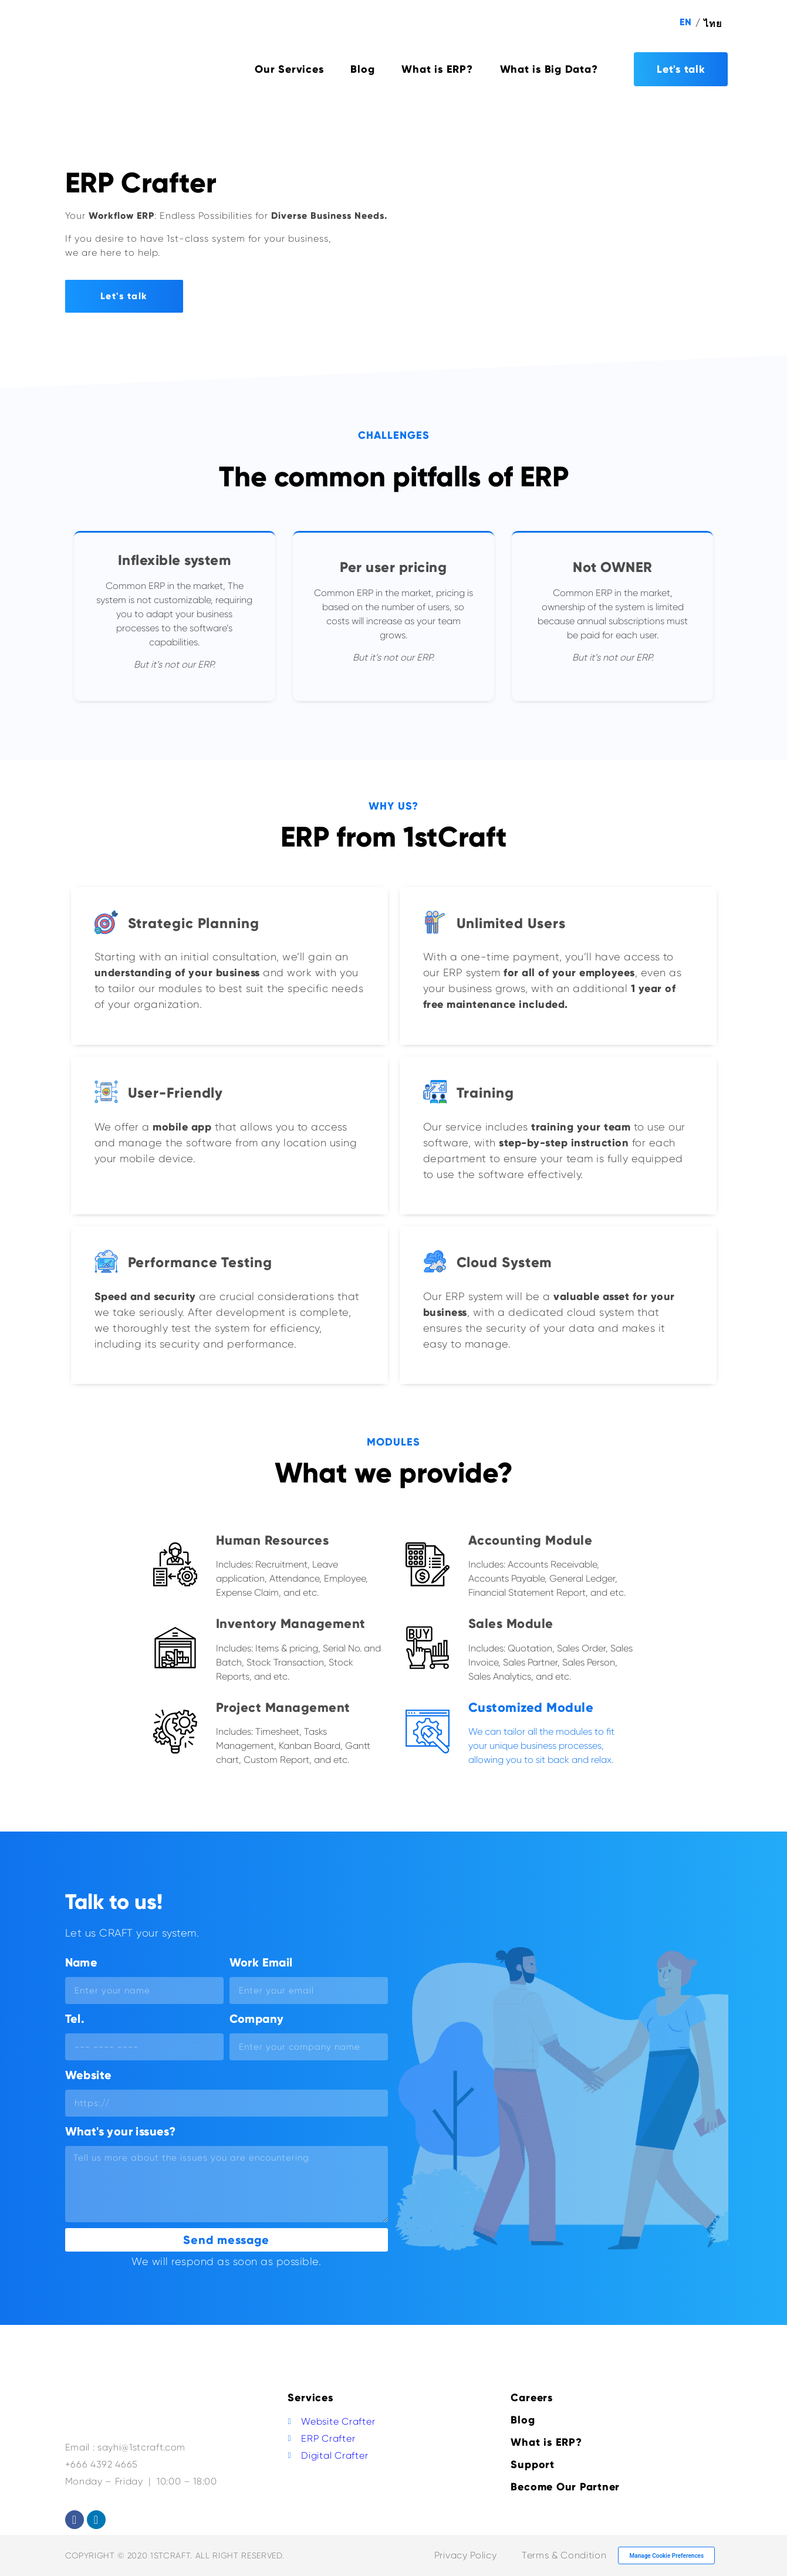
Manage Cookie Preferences (667, 2556)
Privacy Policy (465, 2555)
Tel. (75, 2019)
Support (532, 2464)
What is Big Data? (549, 69)
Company (256, 2019)
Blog (362, 69)
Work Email (261, 1962)
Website (88, 2075)
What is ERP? (436, 69)
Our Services (289, 69)
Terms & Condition (564, 2555)
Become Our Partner (565, 2486)
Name (81, 1962)
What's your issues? (120, 2131)
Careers (531, 2397)
